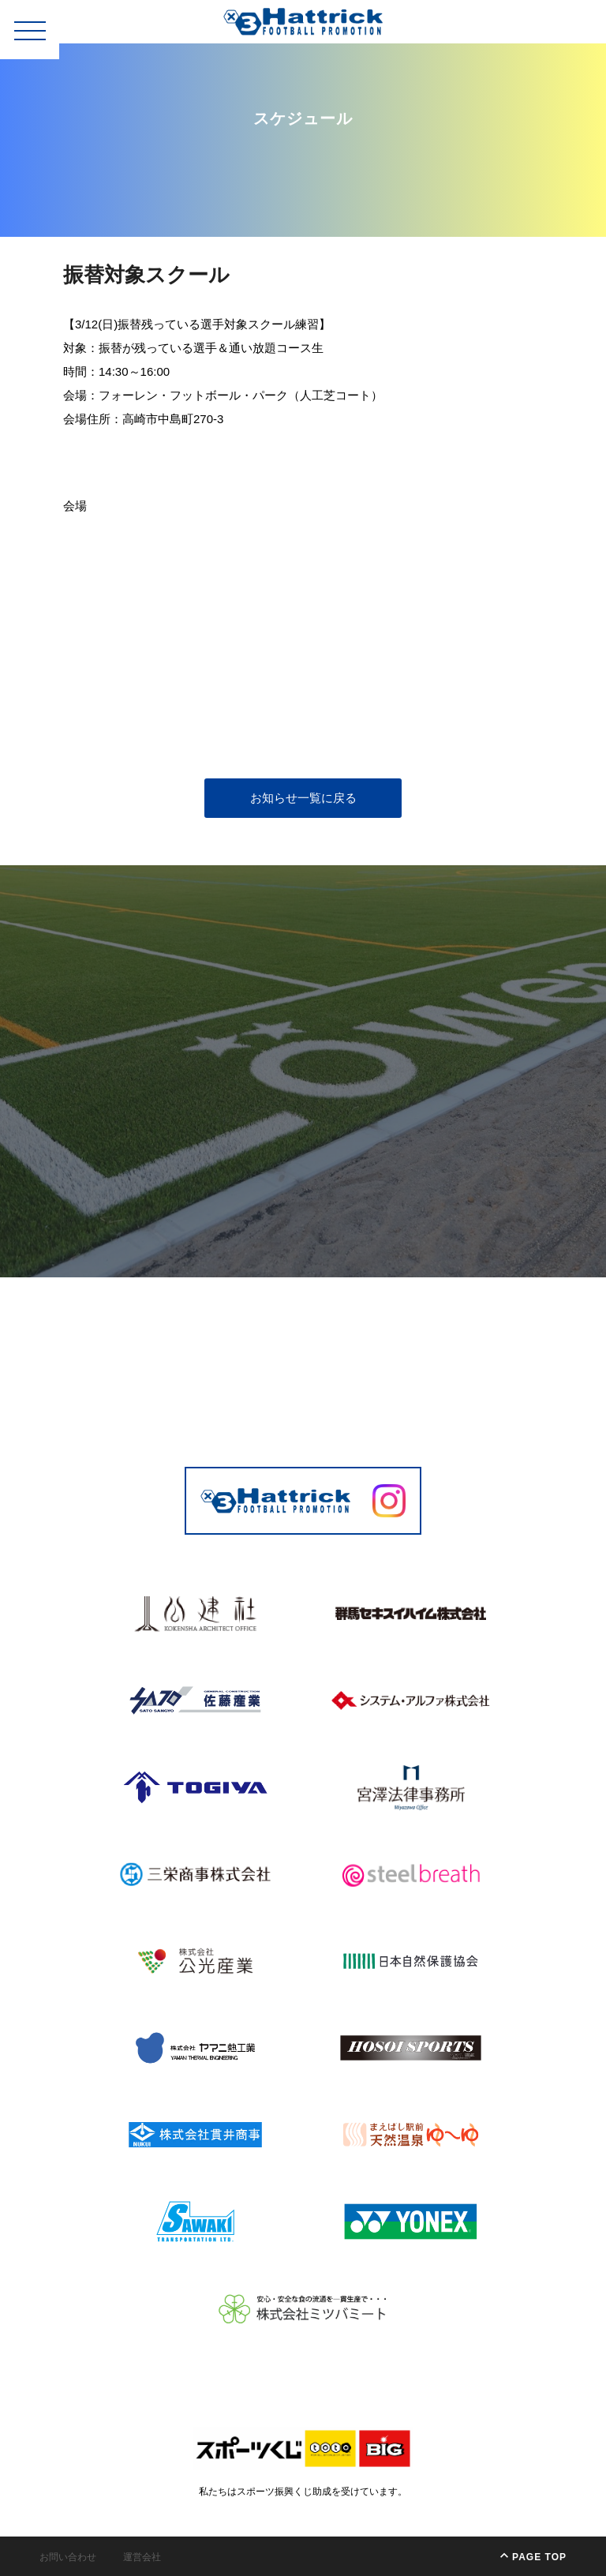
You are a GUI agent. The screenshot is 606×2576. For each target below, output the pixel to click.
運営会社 (142, 2557)
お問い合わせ (67, 2557)
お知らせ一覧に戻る (303, 797)
